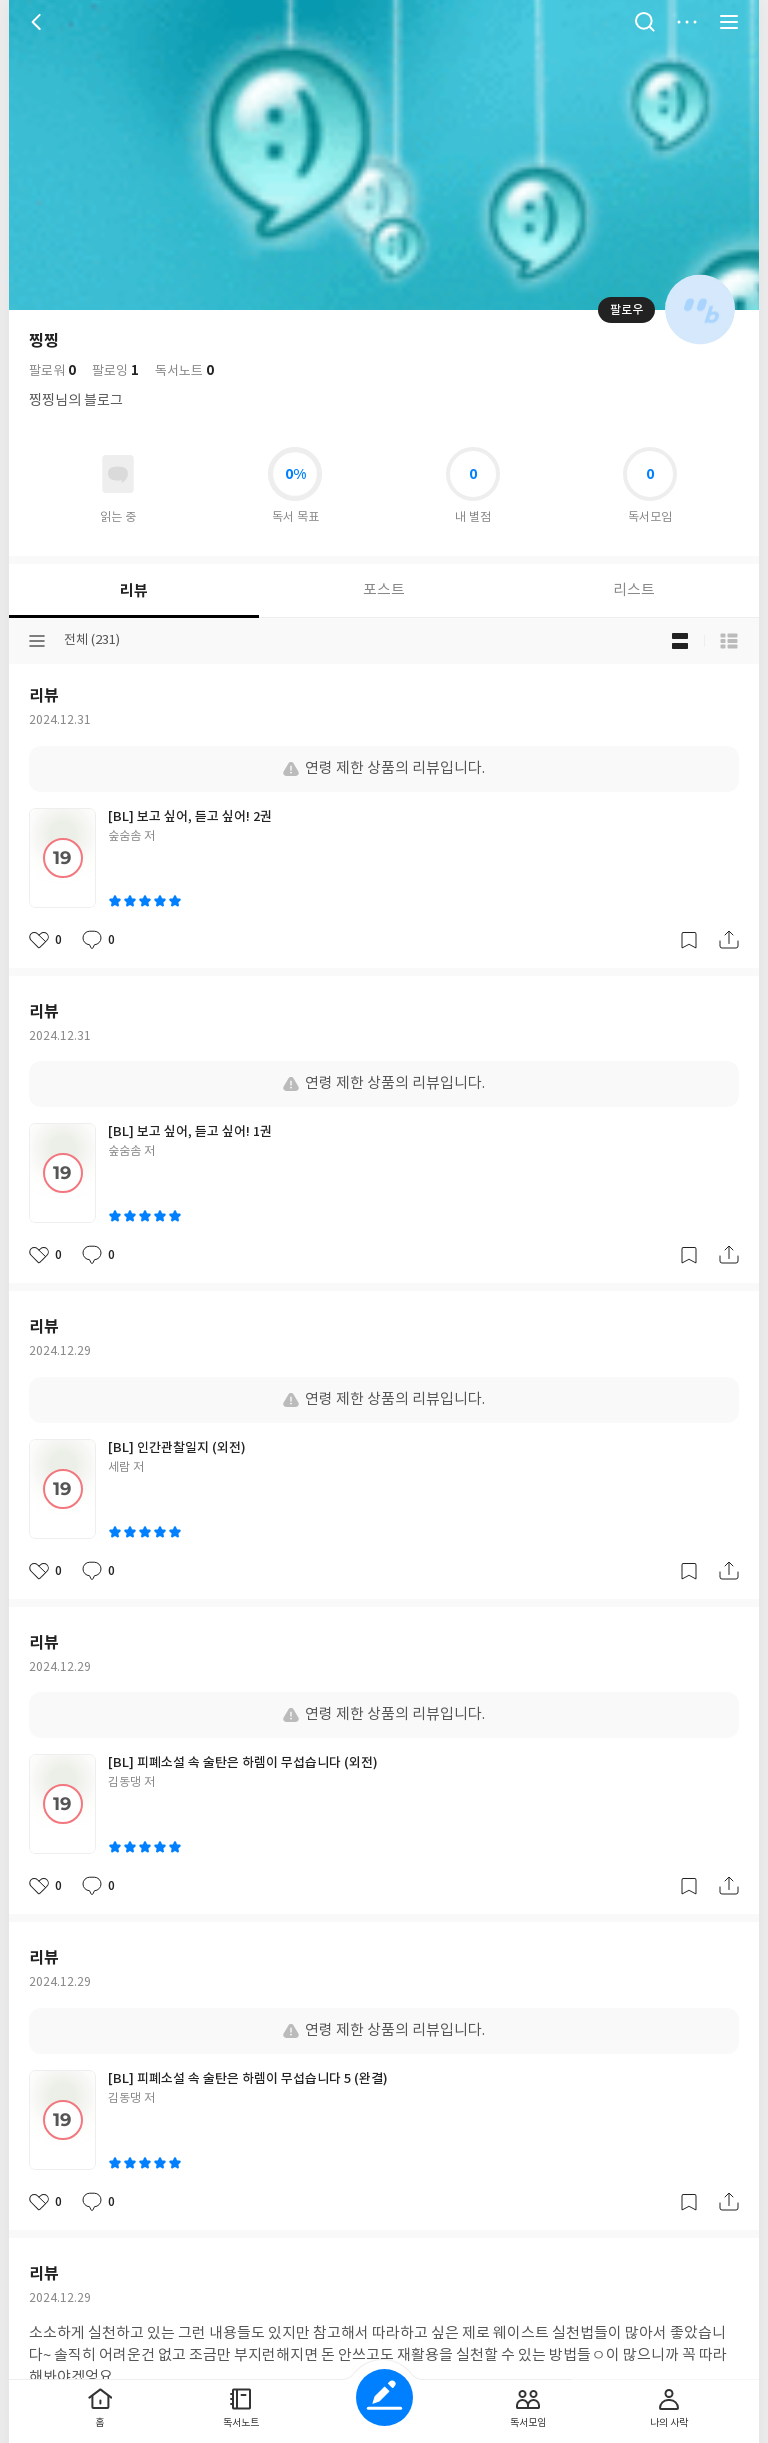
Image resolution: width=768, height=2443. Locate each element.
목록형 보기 (729, 641)
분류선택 (37, 641)
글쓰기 (384, 2397)
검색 (645, 22)
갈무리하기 (689, 940)
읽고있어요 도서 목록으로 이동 (118, 474)
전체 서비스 (729, 22)
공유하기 (729, 940)
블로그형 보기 (680, 641)
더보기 (687, 22)
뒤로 (39, 22)
